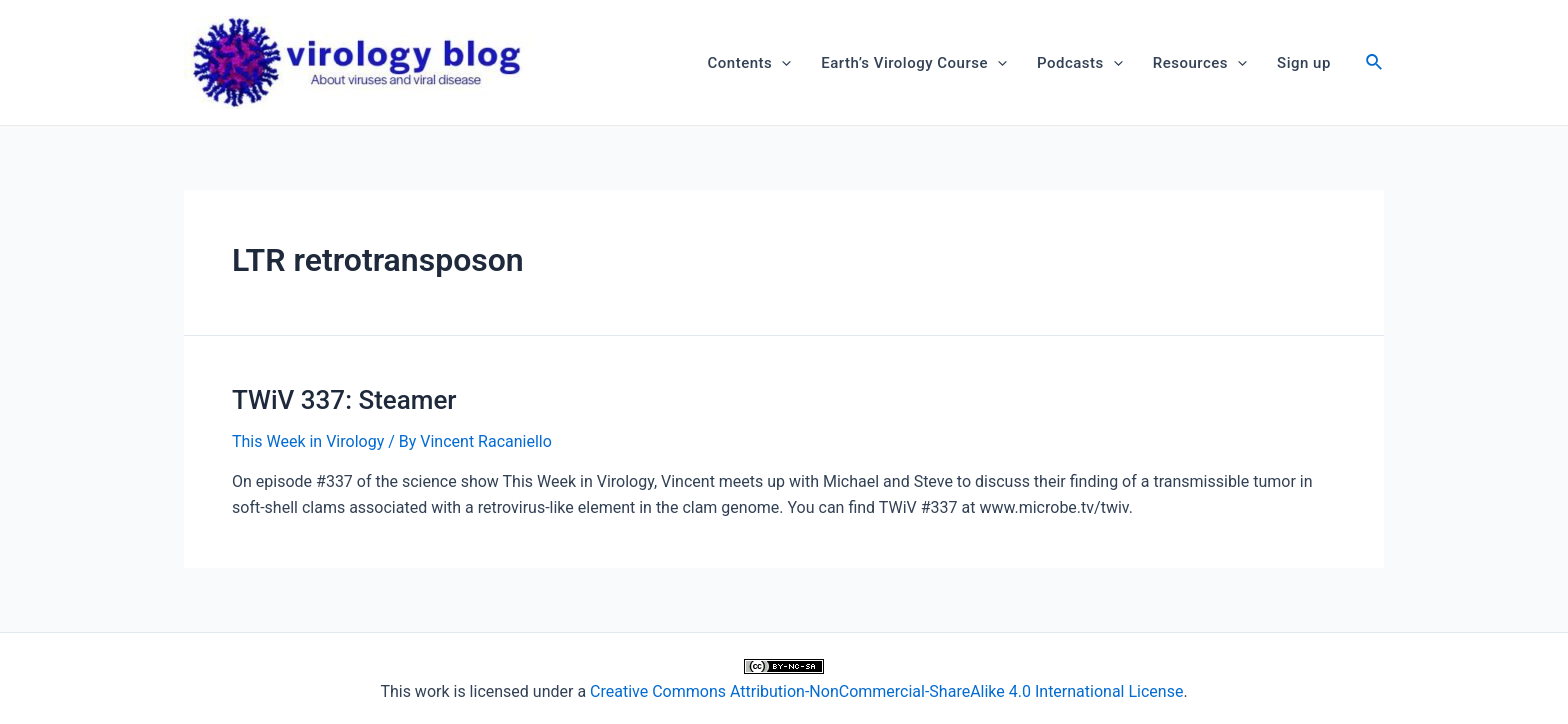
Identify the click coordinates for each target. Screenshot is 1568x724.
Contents (750, 63)
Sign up (1304, 63)
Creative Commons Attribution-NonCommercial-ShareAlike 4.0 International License (886, 691)
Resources (1200, 63)
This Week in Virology (308, 441)
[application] (781, 63)
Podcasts (1080, 63)
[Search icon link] (1375, 64)
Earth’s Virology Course (914, 63)
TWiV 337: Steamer (344, 400)
